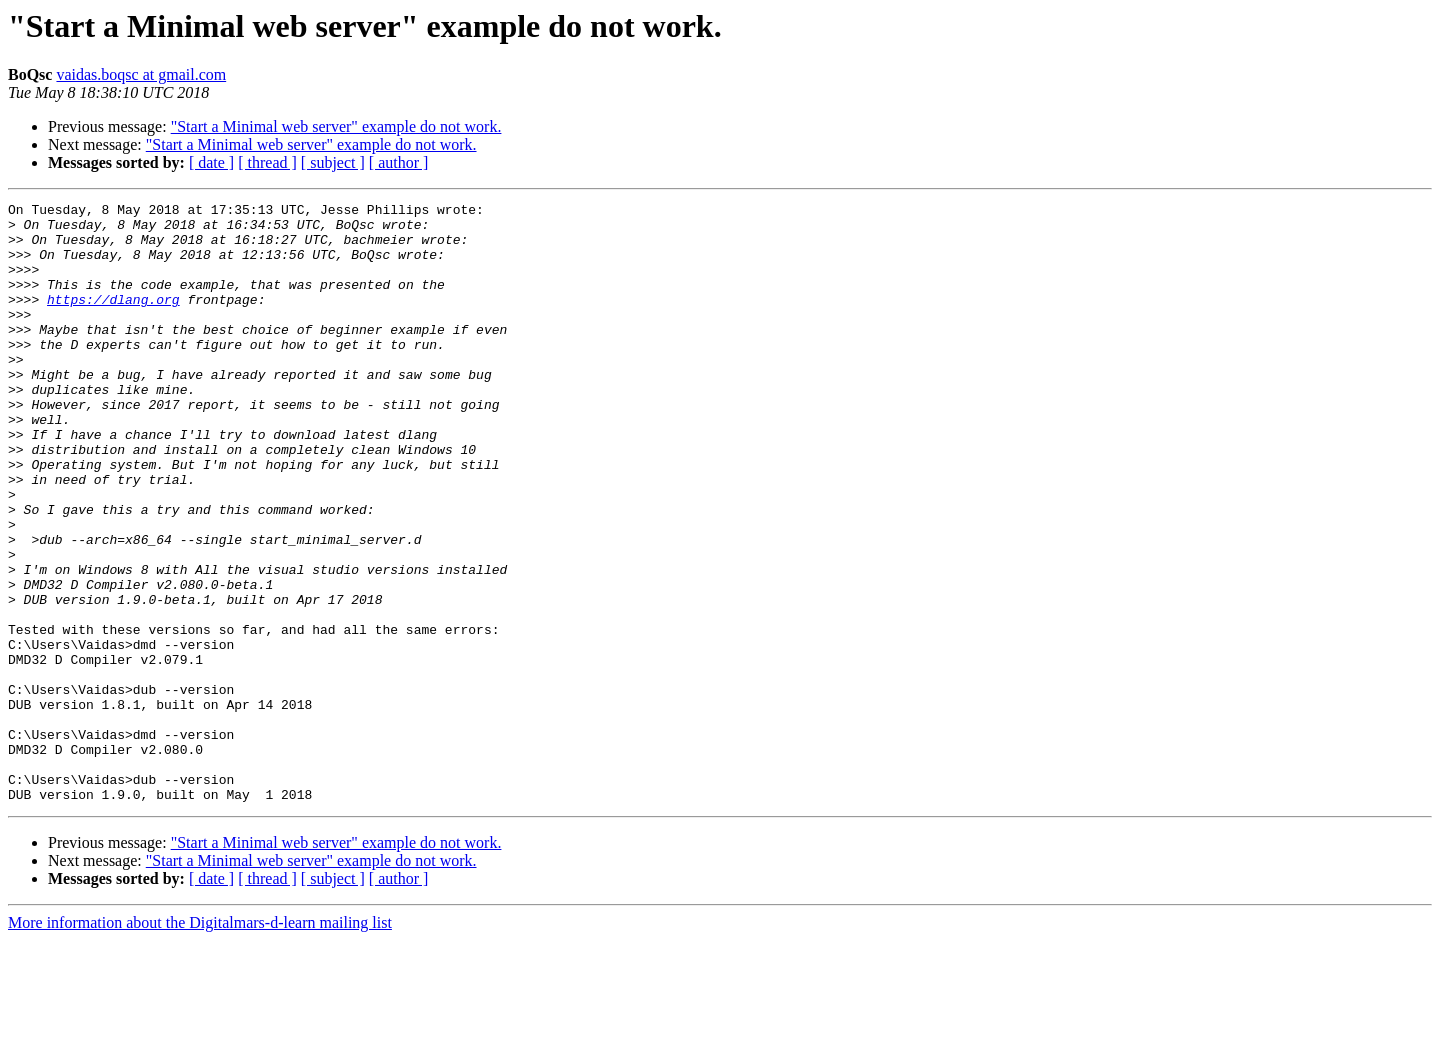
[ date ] (211, 162)
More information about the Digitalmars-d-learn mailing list (200, 1042)
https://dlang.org (113, 320)
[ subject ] (333, 162)
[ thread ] (267, 162)
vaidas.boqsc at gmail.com (141, 74)
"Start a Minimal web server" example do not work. (336, 126)
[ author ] (399, 162)
